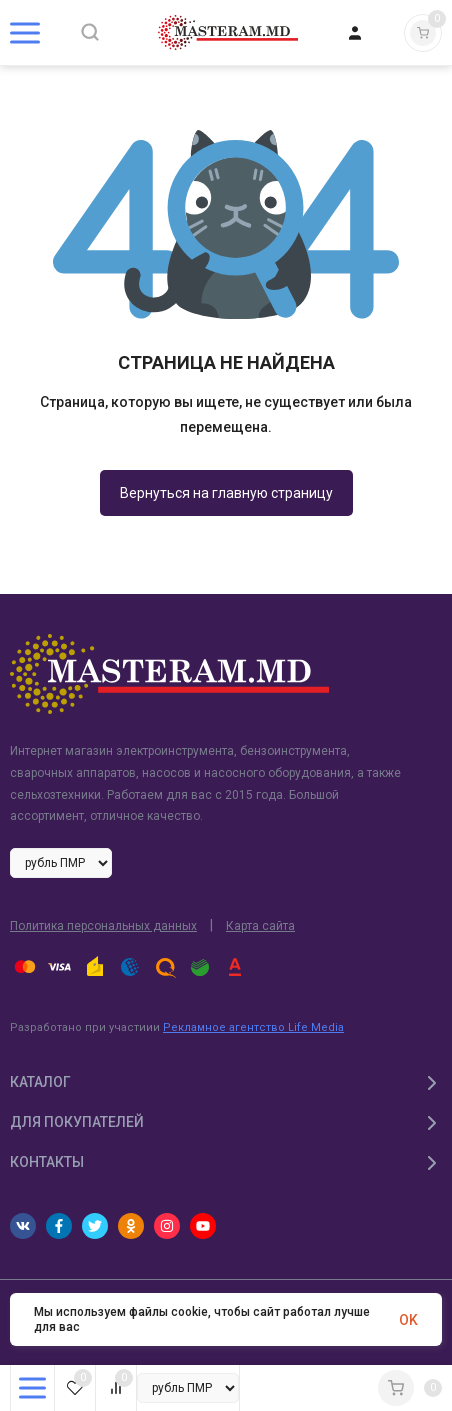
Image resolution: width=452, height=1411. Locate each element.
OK (408, 1320)
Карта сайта (260, 926)
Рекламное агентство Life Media (253, 1027)
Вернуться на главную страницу (226, 493)
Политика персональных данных (103, 926)
